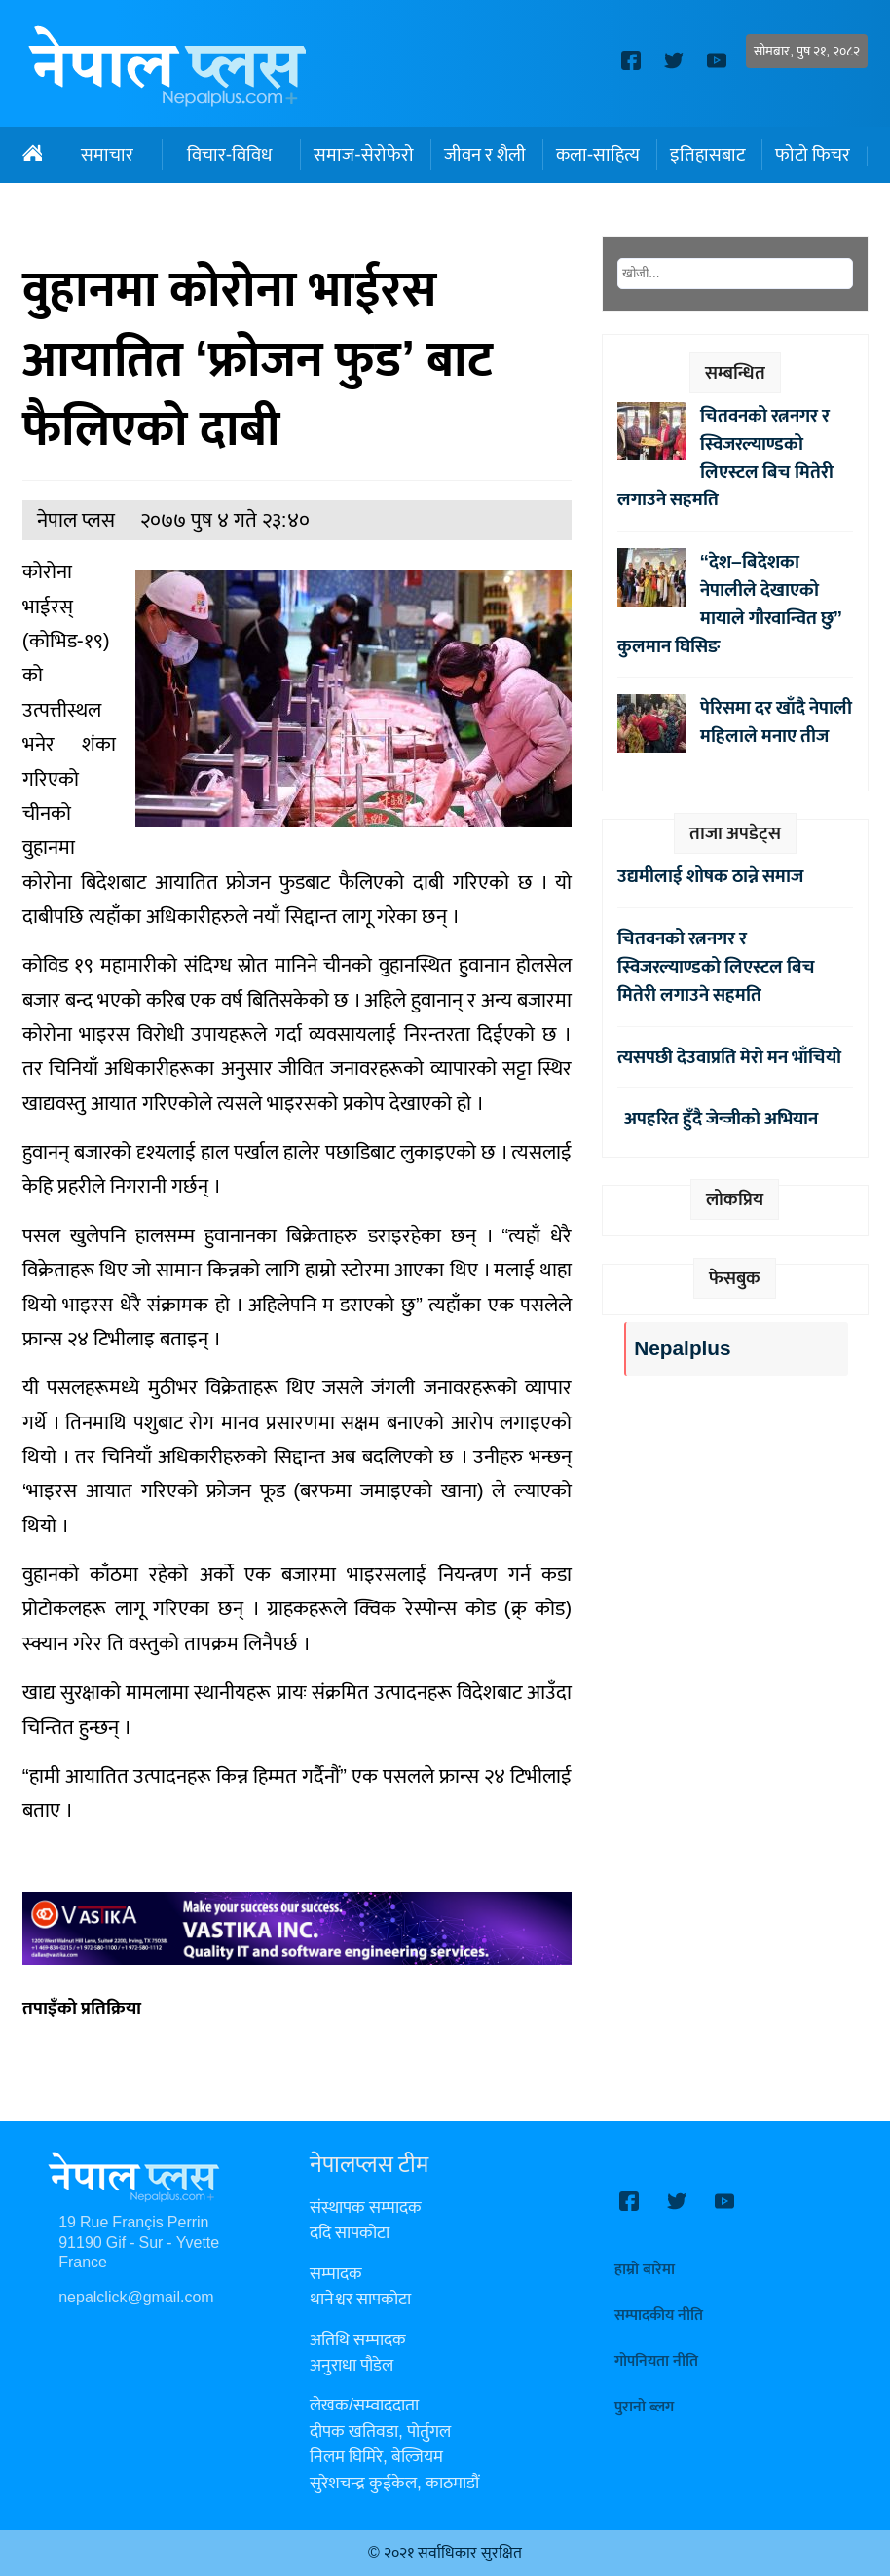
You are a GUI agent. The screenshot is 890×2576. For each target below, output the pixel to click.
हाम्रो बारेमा (644, 2270)
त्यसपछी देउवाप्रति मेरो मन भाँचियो (729, 1057)
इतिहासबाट (707, 154)
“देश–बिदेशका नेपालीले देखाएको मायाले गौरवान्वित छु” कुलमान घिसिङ (730, 603)
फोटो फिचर (812, 154)
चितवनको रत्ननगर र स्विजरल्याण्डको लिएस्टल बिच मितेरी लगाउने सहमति (725, 457)
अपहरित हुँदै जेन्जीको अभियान (717, 1118)
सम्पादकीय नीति (658, 2315)
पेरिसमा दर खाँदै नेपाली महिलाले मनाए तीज (776, 722)
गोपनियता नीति (656, 2361)
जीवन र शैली (485, 154)
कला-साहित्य (598, 154)
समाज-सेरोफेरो (363, 154)
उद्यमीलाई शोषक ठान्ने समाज (710, 876)
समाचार (107, 154)
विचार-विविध (229, 154)
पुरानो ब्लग (644, 2407)
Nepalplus (682, 1349)
